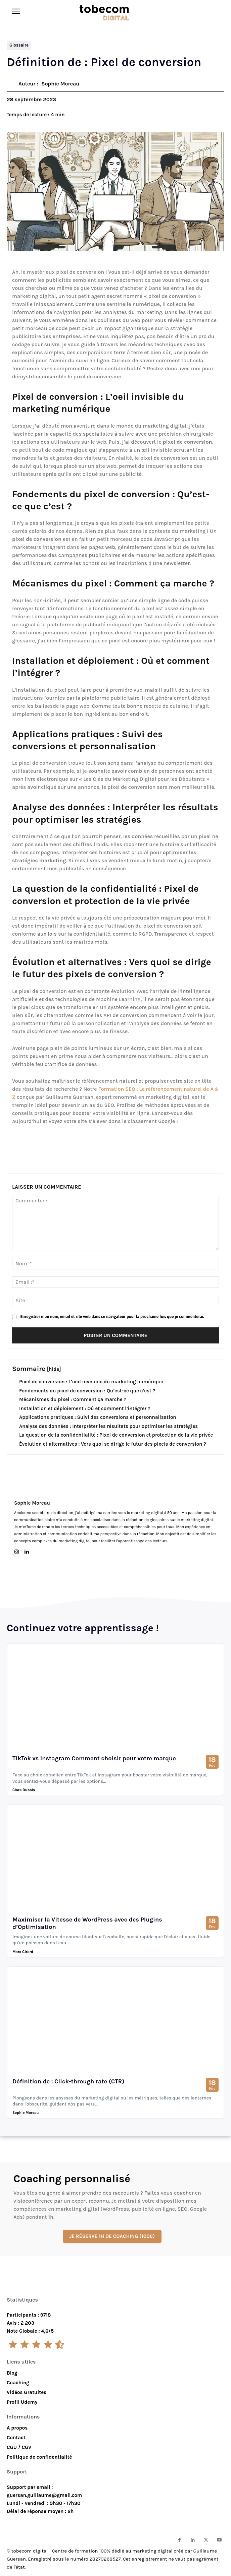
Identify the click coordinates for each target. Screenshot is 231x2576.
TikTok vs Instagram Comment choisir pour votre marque (94, 1758)
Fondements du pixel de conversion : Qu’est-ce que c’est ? (87, 1391)
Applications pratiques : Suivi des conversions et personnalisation (97, 1417)
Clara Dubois (23, 1790)
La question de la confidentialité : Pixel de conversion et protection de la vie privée (116, 1435)
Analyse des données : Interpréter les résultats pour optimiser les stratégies (108, 1426)
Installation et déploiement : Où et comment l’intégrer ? (84, 1408)
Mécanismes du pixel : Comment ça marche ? (72, 1399)
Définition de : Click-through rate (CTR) (68, 2081)
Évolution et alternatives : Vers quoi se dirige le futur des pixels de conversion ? (112, 1444)
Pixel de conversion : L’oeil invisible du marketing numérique (91, 1382)
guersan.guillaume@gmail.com (44, 2495)
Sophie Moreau (61, 83)
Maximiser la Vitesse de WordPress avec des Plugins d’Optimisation (87, 1923)
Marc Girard (22, 1952)
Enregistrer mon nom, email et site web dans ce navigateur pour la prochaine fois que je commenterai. (112, 1317)
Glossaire (19, 45)
